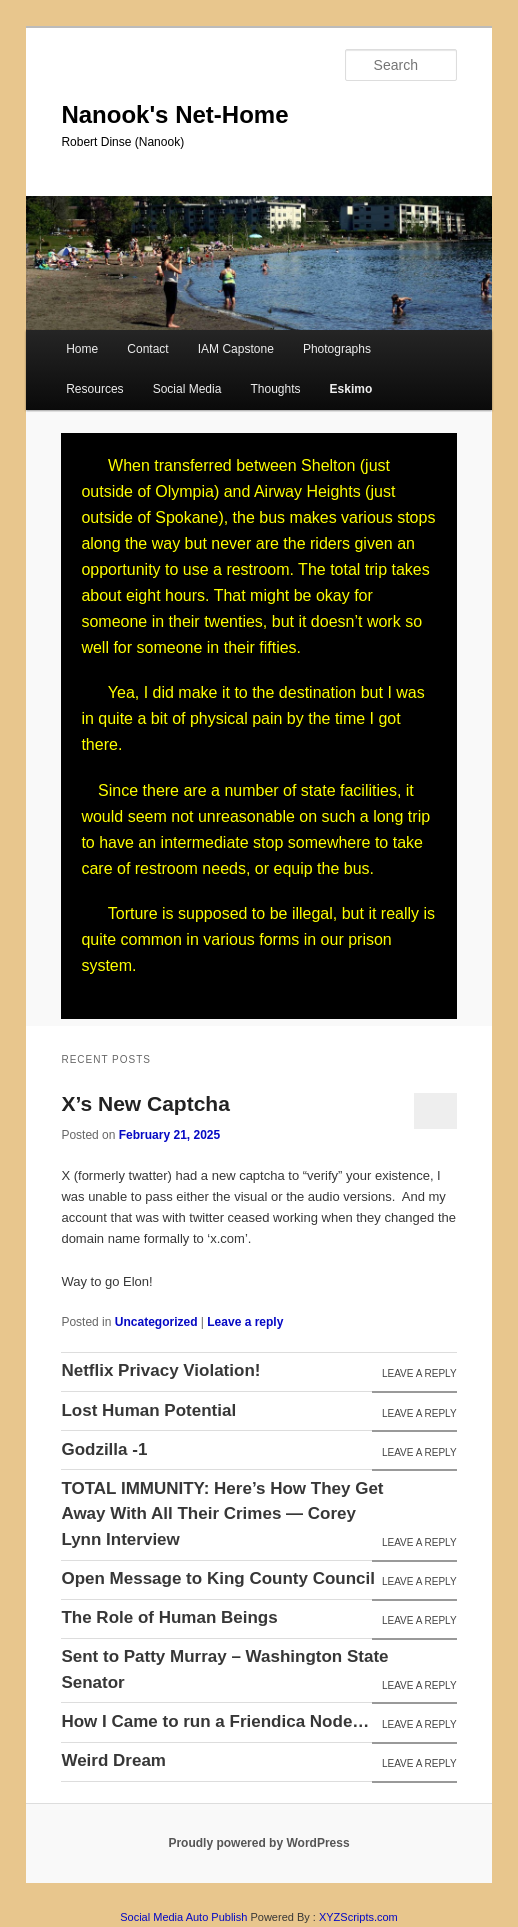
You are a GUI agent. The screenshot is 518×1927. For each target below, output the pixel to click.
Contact (147, 349)
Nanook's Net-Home (174, 114)
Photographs (337, 349)
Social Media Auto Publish (183, 1917)
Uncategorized (156, 1322)
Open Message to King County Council (218, 1578)
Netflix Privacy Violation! (160, 1370)
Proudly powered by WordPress (258, 1843)
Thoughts (275, 389)
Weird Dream (113, 1760)
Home (82, 349)
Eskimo (351, 389)
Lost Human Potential (148, 1410)
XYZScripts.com (358, 1917)
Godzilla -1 (104, 1449)
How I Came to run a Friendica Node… (215, 1721)
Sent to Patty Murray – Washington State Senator (224, 1669)
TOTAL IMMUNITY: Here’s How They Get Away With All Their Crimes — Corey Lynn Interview (222, 1514)
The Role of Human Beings (169, 1617)
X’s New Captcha (145, 1103)
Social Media (187, 389)
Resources (94, 389)
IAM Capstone (236, 349)
